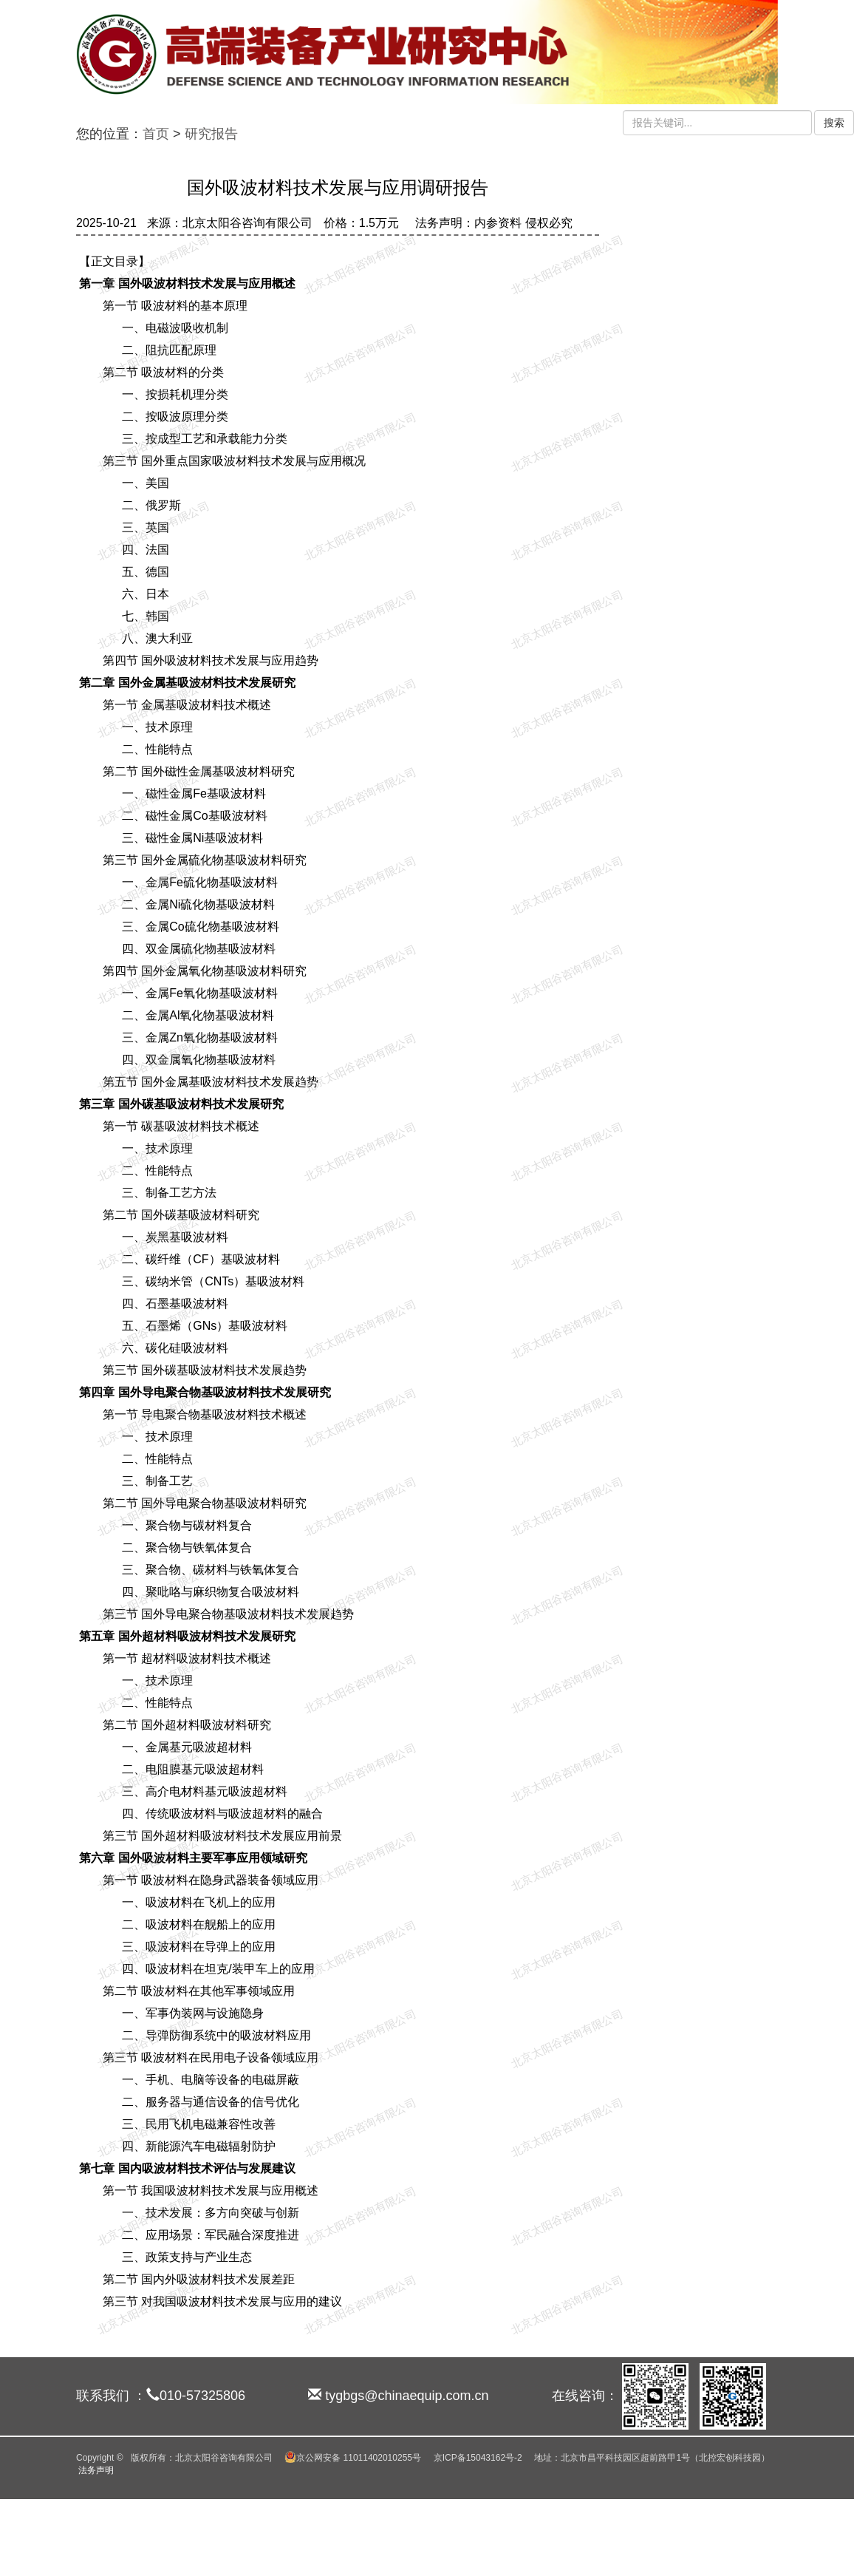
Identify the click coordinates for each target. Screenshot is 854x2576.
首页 (156, 133)
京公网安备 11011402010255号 (352, 2458)
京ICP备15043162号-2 (478, 2458)
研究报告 (211, 133)
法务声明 (96, 2470)
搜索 (834, 123)
